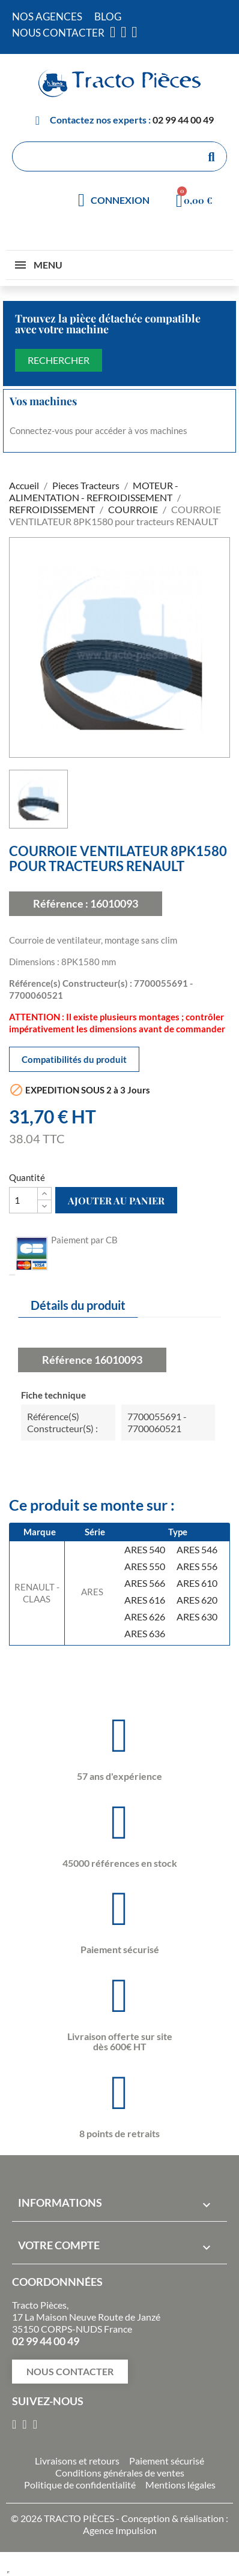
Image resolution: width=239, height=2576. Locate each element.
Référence (67, 1360)
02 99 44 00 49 (183, 119)
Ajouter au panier (116, 1200)
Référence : (60, 903)
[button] (70, 2372)
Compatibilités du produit (74, 1059)
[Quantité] (23, 1200)
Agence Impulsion (120, 2530)
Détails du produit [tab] (78, 1305)
